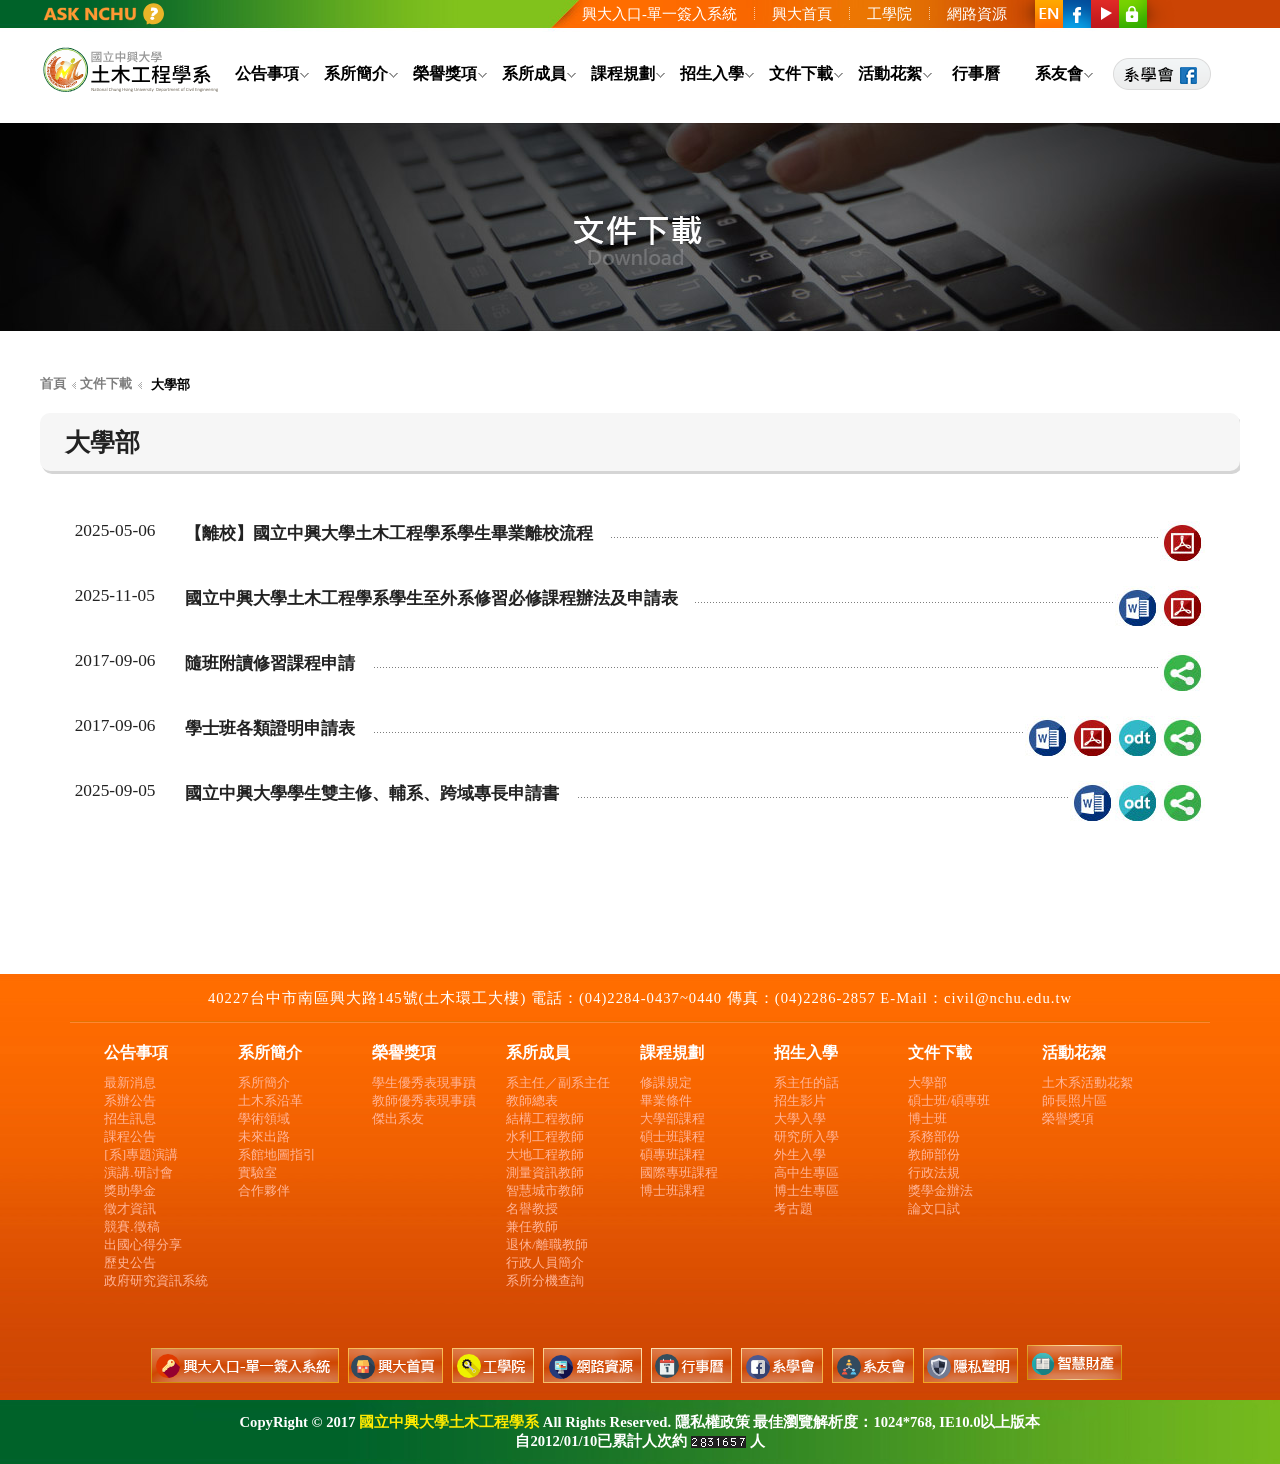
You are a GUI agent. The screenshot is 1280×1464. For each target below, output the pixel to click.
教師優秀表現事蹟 (424, 1100)
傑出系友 (398, 1118)
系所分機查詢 (545, 1280)
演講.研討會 (138, 1172)
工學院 (889, 14)
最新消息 (130, 1082)
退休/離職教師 (547, 1244)
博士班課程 (672, 1190)
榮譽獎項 (445, 73)
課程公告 (130, 1136)
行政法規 (934, 1172)
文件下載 (801, 73)
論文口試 (934, 1208)
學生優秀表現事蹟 (424, 1082)
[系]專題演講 (141, 1154)
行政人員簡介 (545, 1262)
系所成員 (534, 73)
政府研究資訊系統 (156, 1280)
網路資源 (977, 14)
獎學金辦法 (940, 1190)
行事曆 (976, 73)
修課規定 (666, 1082)
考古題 (793, 1208)
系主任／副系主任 (558, 1082)
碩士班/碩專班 (949, 1100)
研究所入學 (806, 1136)
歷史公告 (130, 1262)
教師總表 (532, 1100)
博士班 (927, 1118)
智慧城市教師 (545, 1190)
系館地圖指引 (277, 1154)
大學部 (927, 1082)
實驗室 (257, 1172)
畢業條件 (666, 1100)
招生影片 (800, 1100)
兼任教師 (532, 1226)
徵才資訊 (130, 1208)
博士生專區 (806, 1190)
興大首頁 (802, 14)
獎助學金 (130, 1190)
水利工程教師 (545, 1136)
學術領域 (264, 1118)
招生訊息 (130, 1118)
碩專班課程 (672, 1154)
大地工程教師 (545, 1154)
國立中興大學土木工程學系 (449, 1422)
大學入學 (800, 1118)
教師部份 (934, 1154)
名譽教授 (532, 1208)
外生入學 (800, 1154)
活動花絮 (890, 73)
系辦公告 (130, 1100)
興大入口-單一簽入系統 (659, 14)
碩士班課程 (672, 1136)
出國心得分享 (143, 1244)
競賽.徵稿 (131, 1226)
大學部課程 (672, 1118)
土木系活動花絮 (1087, 1082)
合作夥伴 (264, 1190)
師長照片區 (1074, 1100)
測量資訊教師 (545, 1172)
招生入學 (712, 73)
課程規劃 (623, 73)
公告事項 (267, 73)
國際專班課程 (679, 1172)
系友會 (1059, 73)
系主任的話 (806, 1082)
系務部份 (934, 1136)
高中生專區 (806, 1172)
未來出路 (264, 1136)
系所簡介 (356, 73)
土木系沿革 (270, 1100)
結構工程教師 (545, 1118)
